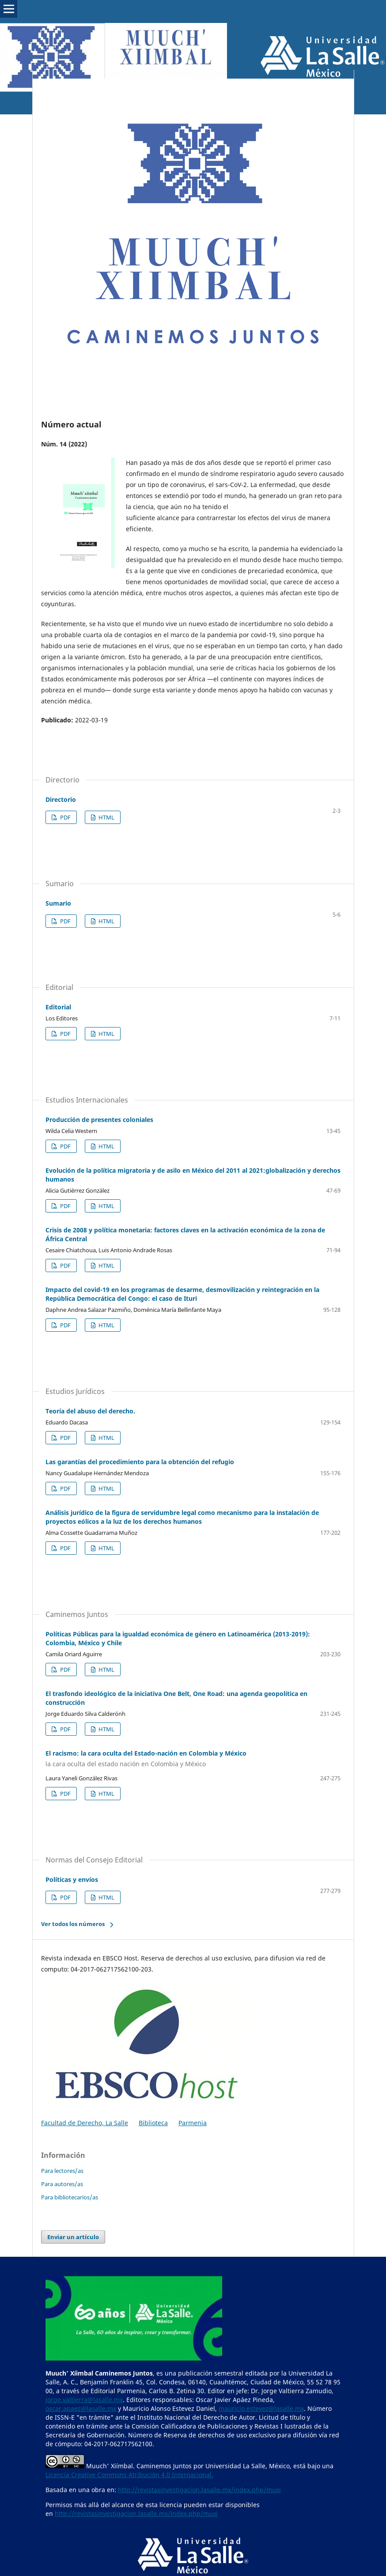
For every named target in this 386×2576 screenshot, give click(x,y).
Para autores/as (62, 2184)
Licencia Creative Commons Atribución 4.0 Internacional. (129, 2474)
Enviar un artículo (73, 2237)
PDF (65, 817)
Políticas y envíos (71, 1879)
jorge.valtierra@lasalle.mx (84, 2399)
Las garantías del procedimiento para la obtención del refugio (139, 1462)
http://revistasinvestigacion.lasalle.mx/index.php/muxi (199, 2489)
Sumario (58, 903)
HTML (105, 817)
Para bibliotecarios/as (69, 2197)
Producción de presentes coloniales (99, 1119)
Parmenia (192, 2123)
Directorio (60, 799)
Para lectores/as (62, 2171)
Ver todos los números (73, 1924)
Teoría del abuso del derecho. (90, 1411)
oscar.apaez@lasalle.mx (80, 2408)
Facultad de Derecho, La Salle (84, 2123)
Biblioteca (153, 2123)
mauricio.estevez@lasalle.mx (261, 2408)
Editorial (58, 1007)
